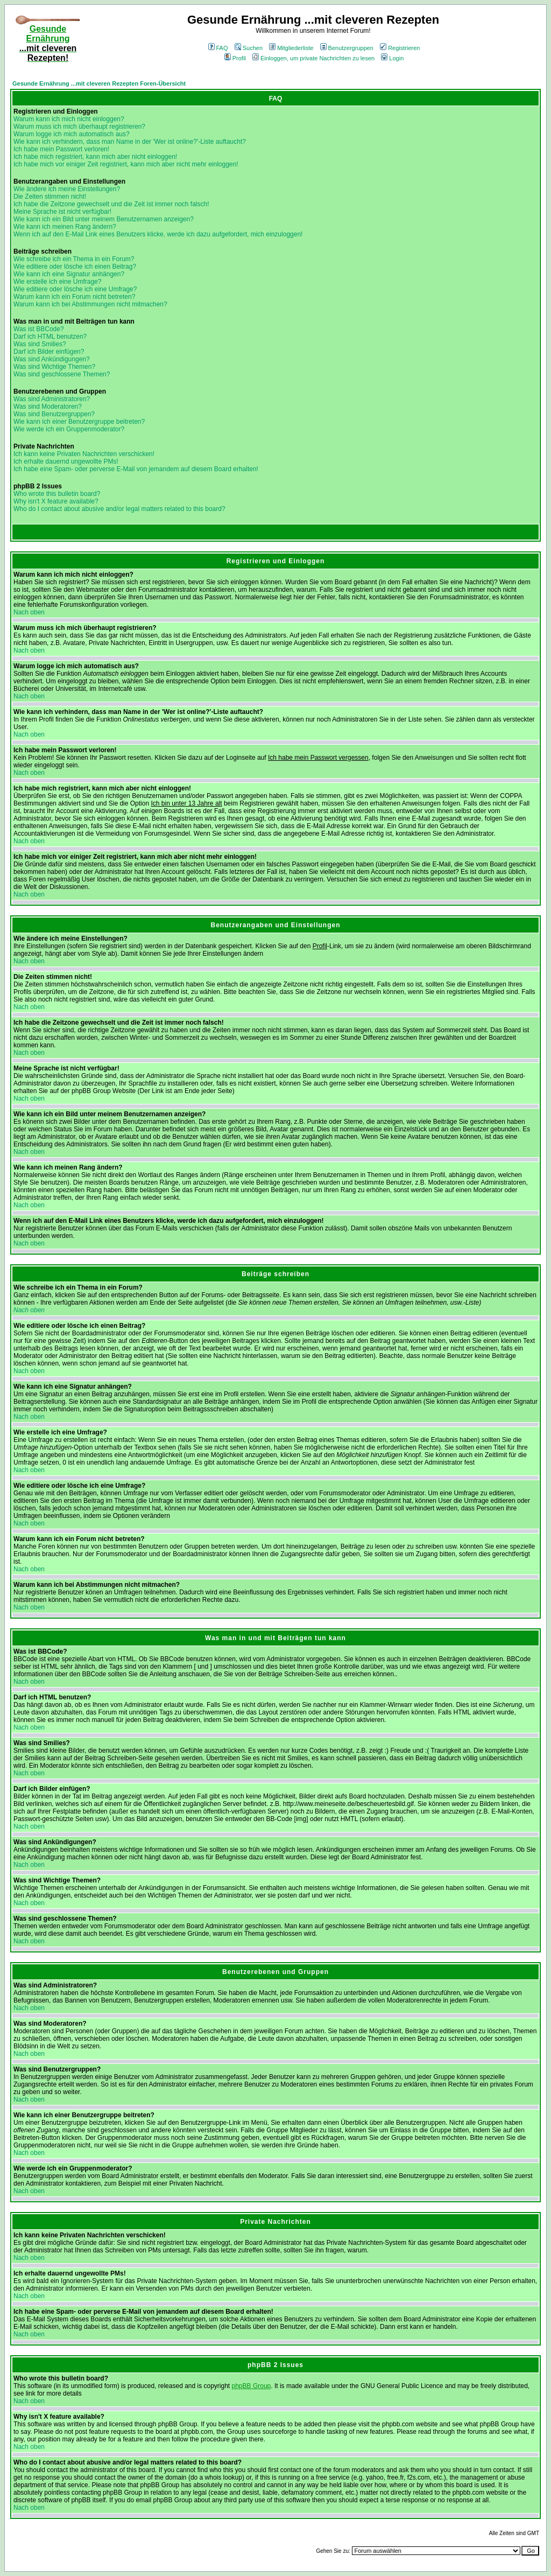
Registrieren (400, 48)
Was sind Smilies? (39, 344)
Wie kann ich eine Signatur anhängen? (68, 274)
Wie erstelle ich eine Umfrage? (57, 281)
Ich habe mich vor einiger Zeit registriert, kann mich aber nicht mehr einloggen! (125, 164)
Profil (235, 58)
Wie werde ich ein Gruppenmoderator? (68, 429)
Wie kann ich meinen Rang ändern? (64, 226)
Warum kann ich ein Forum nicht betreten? (74, 296)
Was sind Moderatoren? (47, 406)
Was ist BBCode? (38, 329)
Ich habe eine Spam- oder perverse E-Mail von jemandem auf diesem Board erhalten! (135, 469)
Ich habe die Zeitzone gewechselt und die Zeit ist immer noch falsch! (111, 204)
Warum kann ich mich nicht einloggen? (68, 119)
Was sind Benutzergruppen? (54, 414)
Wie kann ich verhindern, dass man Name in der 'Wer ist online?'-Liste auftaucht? (129, 141)
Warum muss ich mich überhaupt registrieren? (79, 126)
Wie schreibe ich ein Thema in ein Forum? (74, 259)
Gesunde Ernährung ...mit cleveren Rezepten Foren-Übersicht (99, 83)
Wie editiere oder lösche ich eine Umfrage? (75, 289)
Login (392, 58)
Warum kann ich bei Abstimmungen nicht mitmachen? (90, 304)
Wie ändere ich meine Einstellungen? (66, 189)
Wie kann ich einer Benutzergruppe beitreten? (79, 421)
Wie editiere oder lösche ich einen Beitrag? (74, 266)
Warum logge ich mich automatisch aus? (71, 134)
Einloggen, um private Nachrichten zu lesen (313, 58)
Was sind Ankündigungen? (51, 359)
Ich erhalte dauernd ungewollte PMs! (65, 461)
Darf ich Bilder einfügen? (48, 351)
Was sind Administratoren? (51, 399)
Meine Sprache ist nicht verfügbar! (62, 211)
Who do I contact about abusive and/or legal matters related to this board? (119, 509)
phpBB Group (251, 2386)
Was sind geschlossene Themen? (61, 374)
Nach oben (29, 612)
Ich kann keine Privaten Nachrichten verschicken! (83, 454)
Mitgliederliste (291, 48)
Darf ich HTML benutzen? (50, 336)
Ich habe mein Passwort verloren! (61, 149)
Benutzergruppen (346, 48)
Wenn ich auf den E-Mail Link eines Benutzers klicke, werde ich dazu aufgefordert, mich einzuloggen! (157, 234)
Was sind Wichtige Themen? (54, 366)
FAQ (218, 48)
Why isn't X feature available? (55, 501)
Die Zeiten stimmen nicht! (49, 196)
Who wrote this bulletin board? (56, 494)
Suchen (249, 48)
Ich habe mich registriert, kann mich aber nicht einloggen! (95, 156)
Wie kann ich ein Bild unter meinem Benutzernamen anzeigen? (103, 219)
